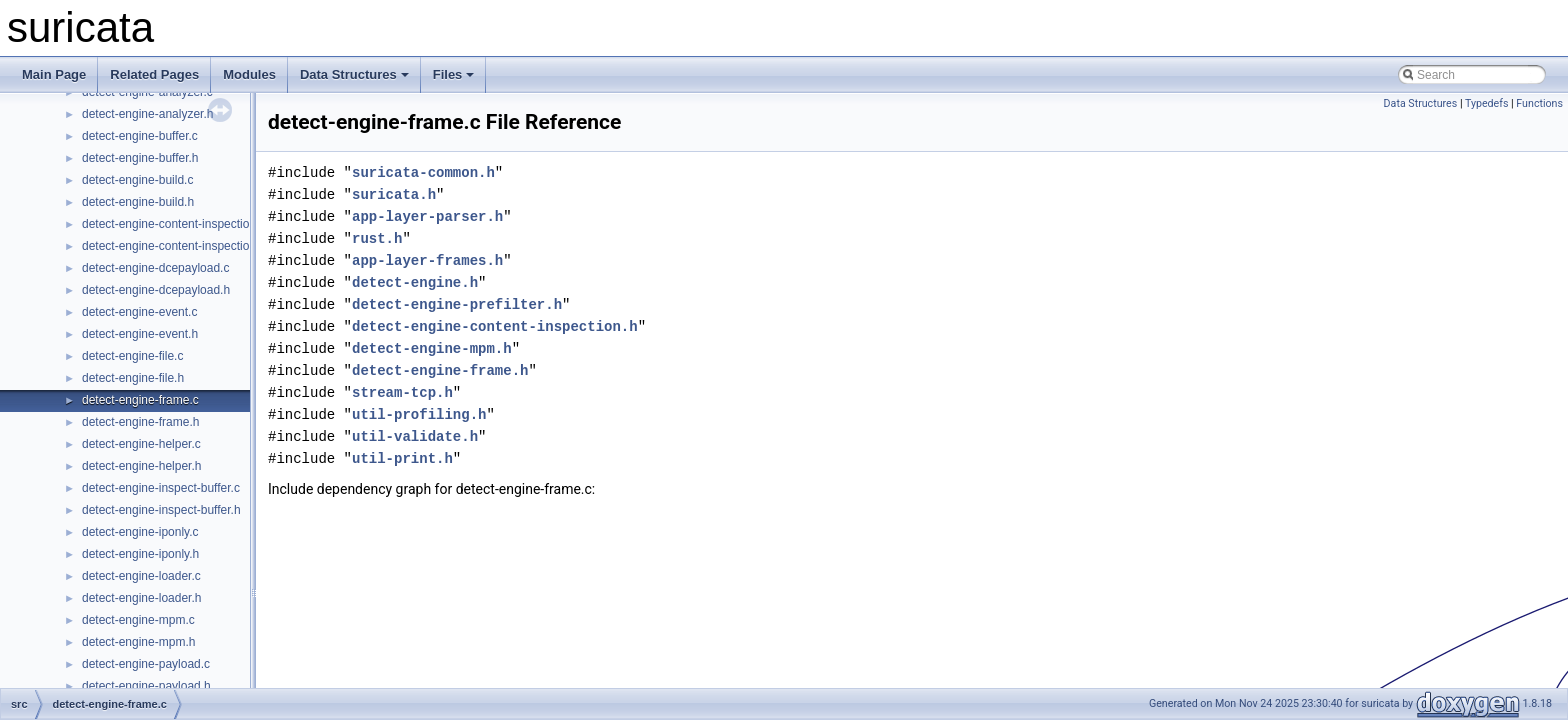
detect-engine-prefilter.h (457, 304)
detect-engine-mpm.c (138, 620)
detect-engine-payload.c (146, 664)
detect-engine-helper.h (141, 466)
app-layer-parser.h (427, 216)
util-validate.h (415, 436)
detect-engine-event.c (139, 312)
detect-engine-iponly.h (140, 554)
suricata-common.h (423, 172)
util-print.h (402, 458)
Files (454, 74)
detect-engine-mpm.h (138, 642)
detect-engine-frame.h (140, 422)
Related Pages (154, 74)
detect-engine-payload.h (146, 686)
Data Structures (354, 74)
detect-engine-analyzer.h (147, 114)
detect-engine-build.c (137, 180)
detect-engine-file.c (132, 356)
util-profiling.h (419, 414)
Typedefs (1487, 103)
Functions (1539, 103)
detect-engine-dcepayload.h (156, 290)
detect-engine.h (415, 282)
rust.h (377, 238)
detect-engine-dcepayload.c (155, 268)
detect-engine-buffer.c (140, 136)
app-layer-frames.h (427, 260)
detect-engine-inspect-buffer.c (161, 488)
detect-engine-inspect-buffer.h (161, 510)
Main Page (54, 74)
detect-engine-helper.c (141, 444)
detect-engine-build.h (138, 202)
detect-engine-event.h (140, 334)
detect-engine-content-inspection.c (173, 224)
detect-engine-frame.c (140, 400)
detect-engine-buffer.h (140, 158)
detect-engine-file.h (133, 378)
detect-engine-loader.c (141, 576)
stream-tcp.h (402, 392)
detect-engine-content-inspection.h (174, 246)
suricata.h (394, 194)
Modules (249, 74)
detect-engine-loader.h (141, 598)
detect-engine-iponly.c (140, 532)
